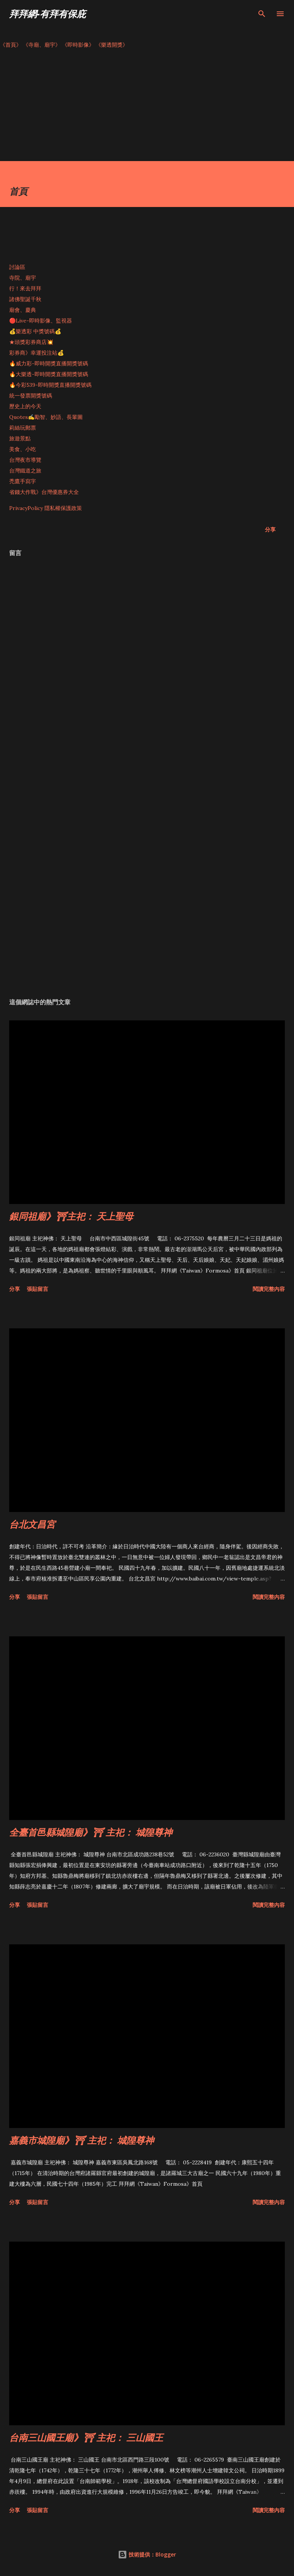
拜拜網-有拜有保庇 (47, 13)
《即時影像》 (78, 44)
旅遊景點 (20, 438)
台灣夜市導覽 (25, 459)
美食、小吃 (22, 449)
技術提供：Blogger (147, 2554)
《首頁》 (10, 44)
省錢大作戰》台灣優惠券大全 (44, 492)
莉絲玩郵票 (22, 427)
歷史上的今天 (25, 406)
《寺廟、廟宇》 (41, 44)
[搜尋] (261, 13)
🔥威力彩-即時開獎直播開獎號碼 (48, 363)
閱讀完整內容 (269, 1288)
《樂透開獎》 (112, 44)
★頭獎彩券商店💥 (32, 342)
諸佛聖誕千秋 (25, 299)
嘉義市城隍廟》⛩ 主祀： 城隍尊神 (81, 2140)
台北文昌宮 (32, 1524)
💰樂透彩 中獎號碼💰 (35, 331)
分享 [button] (270, 529)
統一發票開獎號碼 (30, 395)
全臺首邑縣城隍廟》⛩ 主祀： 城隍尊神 (90, 1832)
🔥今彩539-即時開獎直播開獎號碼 (50, 384)
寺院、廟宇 (22, 277)
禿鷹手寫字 (22, 481)
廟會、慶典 (22, 309)
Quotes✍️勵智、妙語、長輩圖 (46, 417)
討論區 (17, 267)
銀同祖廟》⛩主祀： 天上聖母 (71, 1216)
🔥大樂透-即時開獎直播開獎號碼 (48, 374)
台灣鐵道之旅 (25, 470)
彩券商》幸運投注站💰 (36, 352)
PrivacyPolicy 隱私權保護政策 (45, 508)
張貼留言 (37, 1288)
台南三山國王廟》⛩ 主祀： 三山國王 (86, 2437)
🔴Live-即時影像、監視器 (40, 320)
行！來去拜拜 (25, 288)
